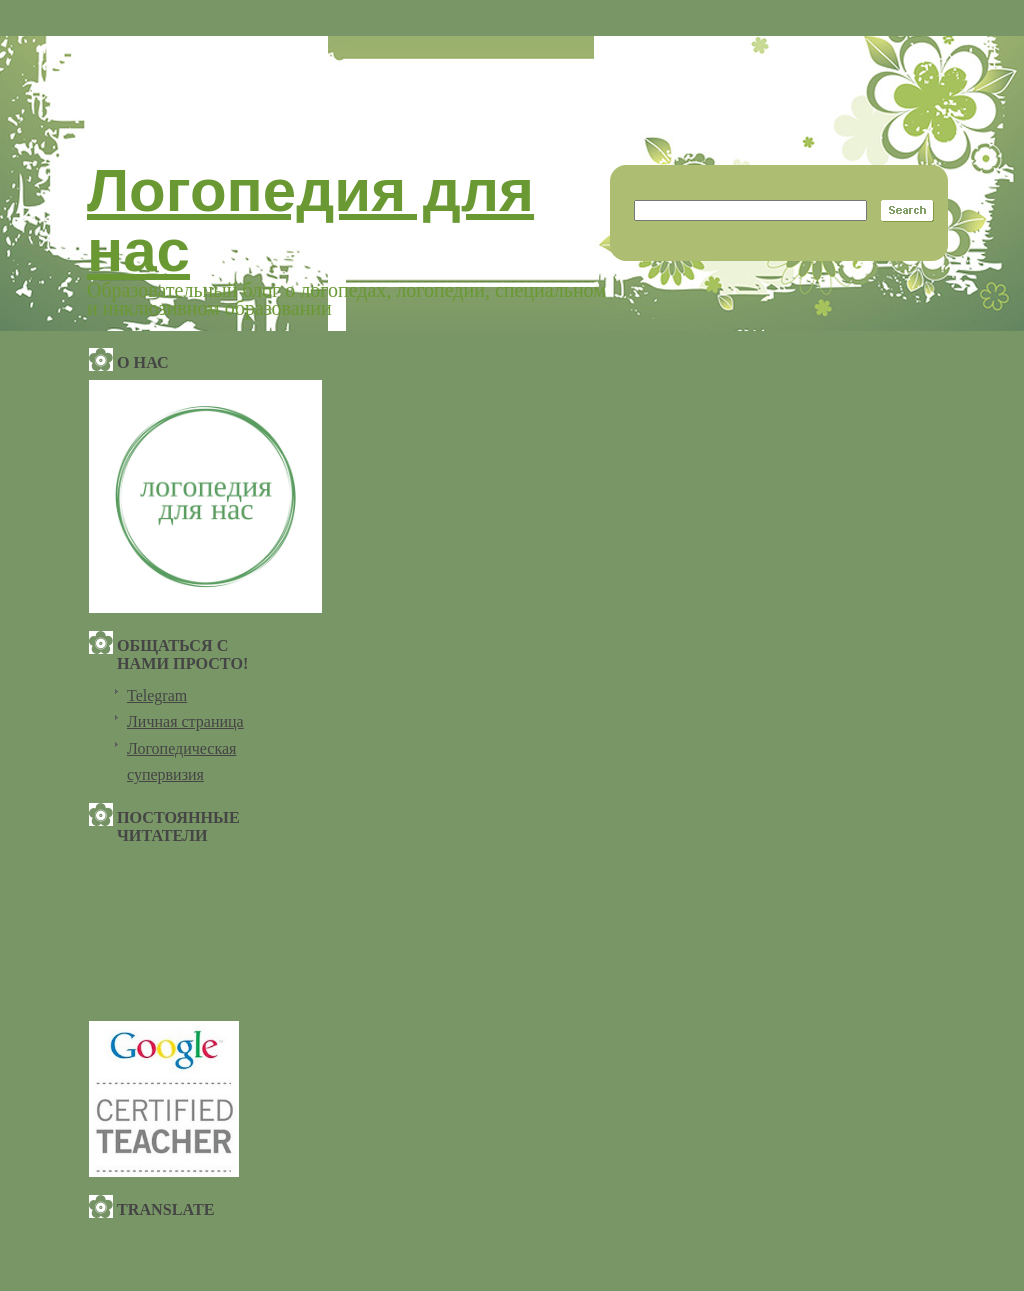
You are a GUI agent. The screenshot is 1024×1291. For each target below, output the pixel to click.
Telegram (157, 695)
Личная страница (185, 721)
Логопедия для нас (310, 220)
